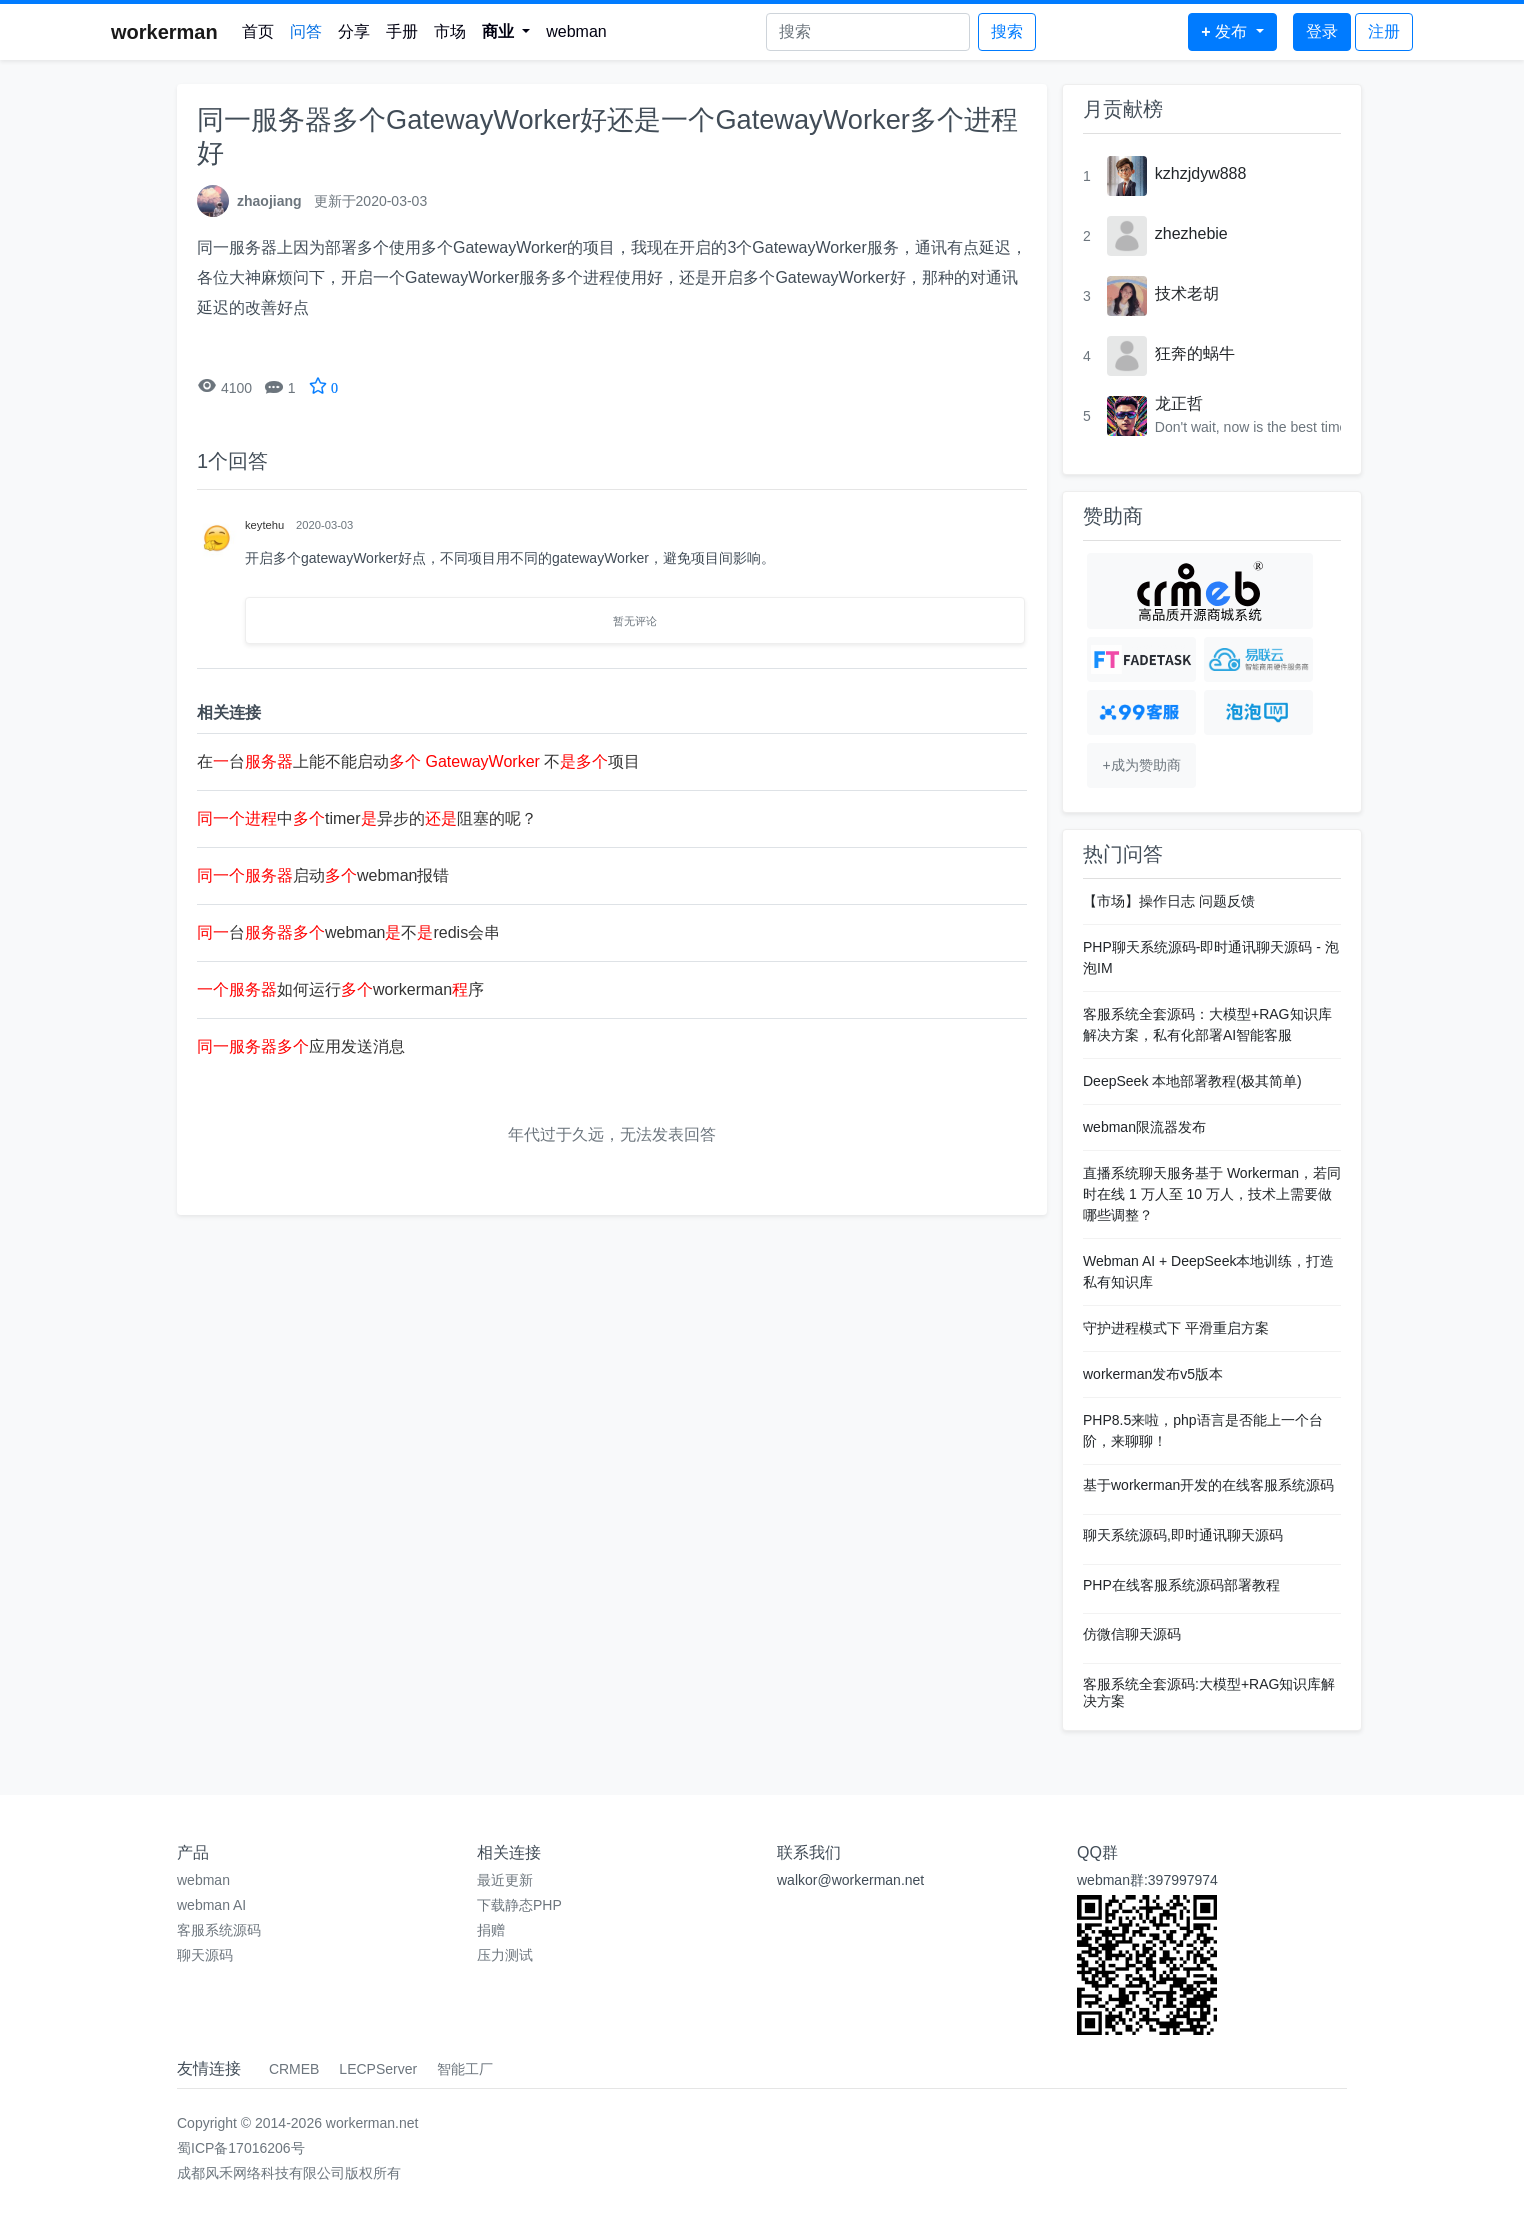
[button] (506, 32)
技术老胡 (1187, 293)
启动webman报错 (323, 875)
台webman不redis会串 (348, 932)
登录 (1322, 31)
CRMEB (294, 2069)
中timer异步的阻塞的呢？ (367, 818)
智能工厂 (465, 2069)
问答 (306, 31)
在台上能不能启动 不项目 (418, 761)
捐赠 (491, 1930)
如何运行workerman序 (340, 989)
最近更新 (505, 1880)
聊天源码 (205, 1955)
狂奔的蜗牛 (1195, 353)
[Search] (868, 32)
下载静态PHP (519, 1905)
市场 (450, 31)
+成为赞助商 (1141, 765)
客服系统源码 (219, 1930)
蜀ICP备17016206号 (241, 2148)
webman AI (211, 1905)
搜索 (1007, 31)
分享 (354, 31)
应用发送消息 (301, 1046)
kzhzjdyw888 (1201, 173)
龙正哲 (1179, 403)
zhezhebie (1191, 233)
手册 (402, 31)
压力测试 (505, 1955)
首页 (258, 31)
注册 (1384, 31)
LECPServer (378, 2069)
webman (576, 31)
